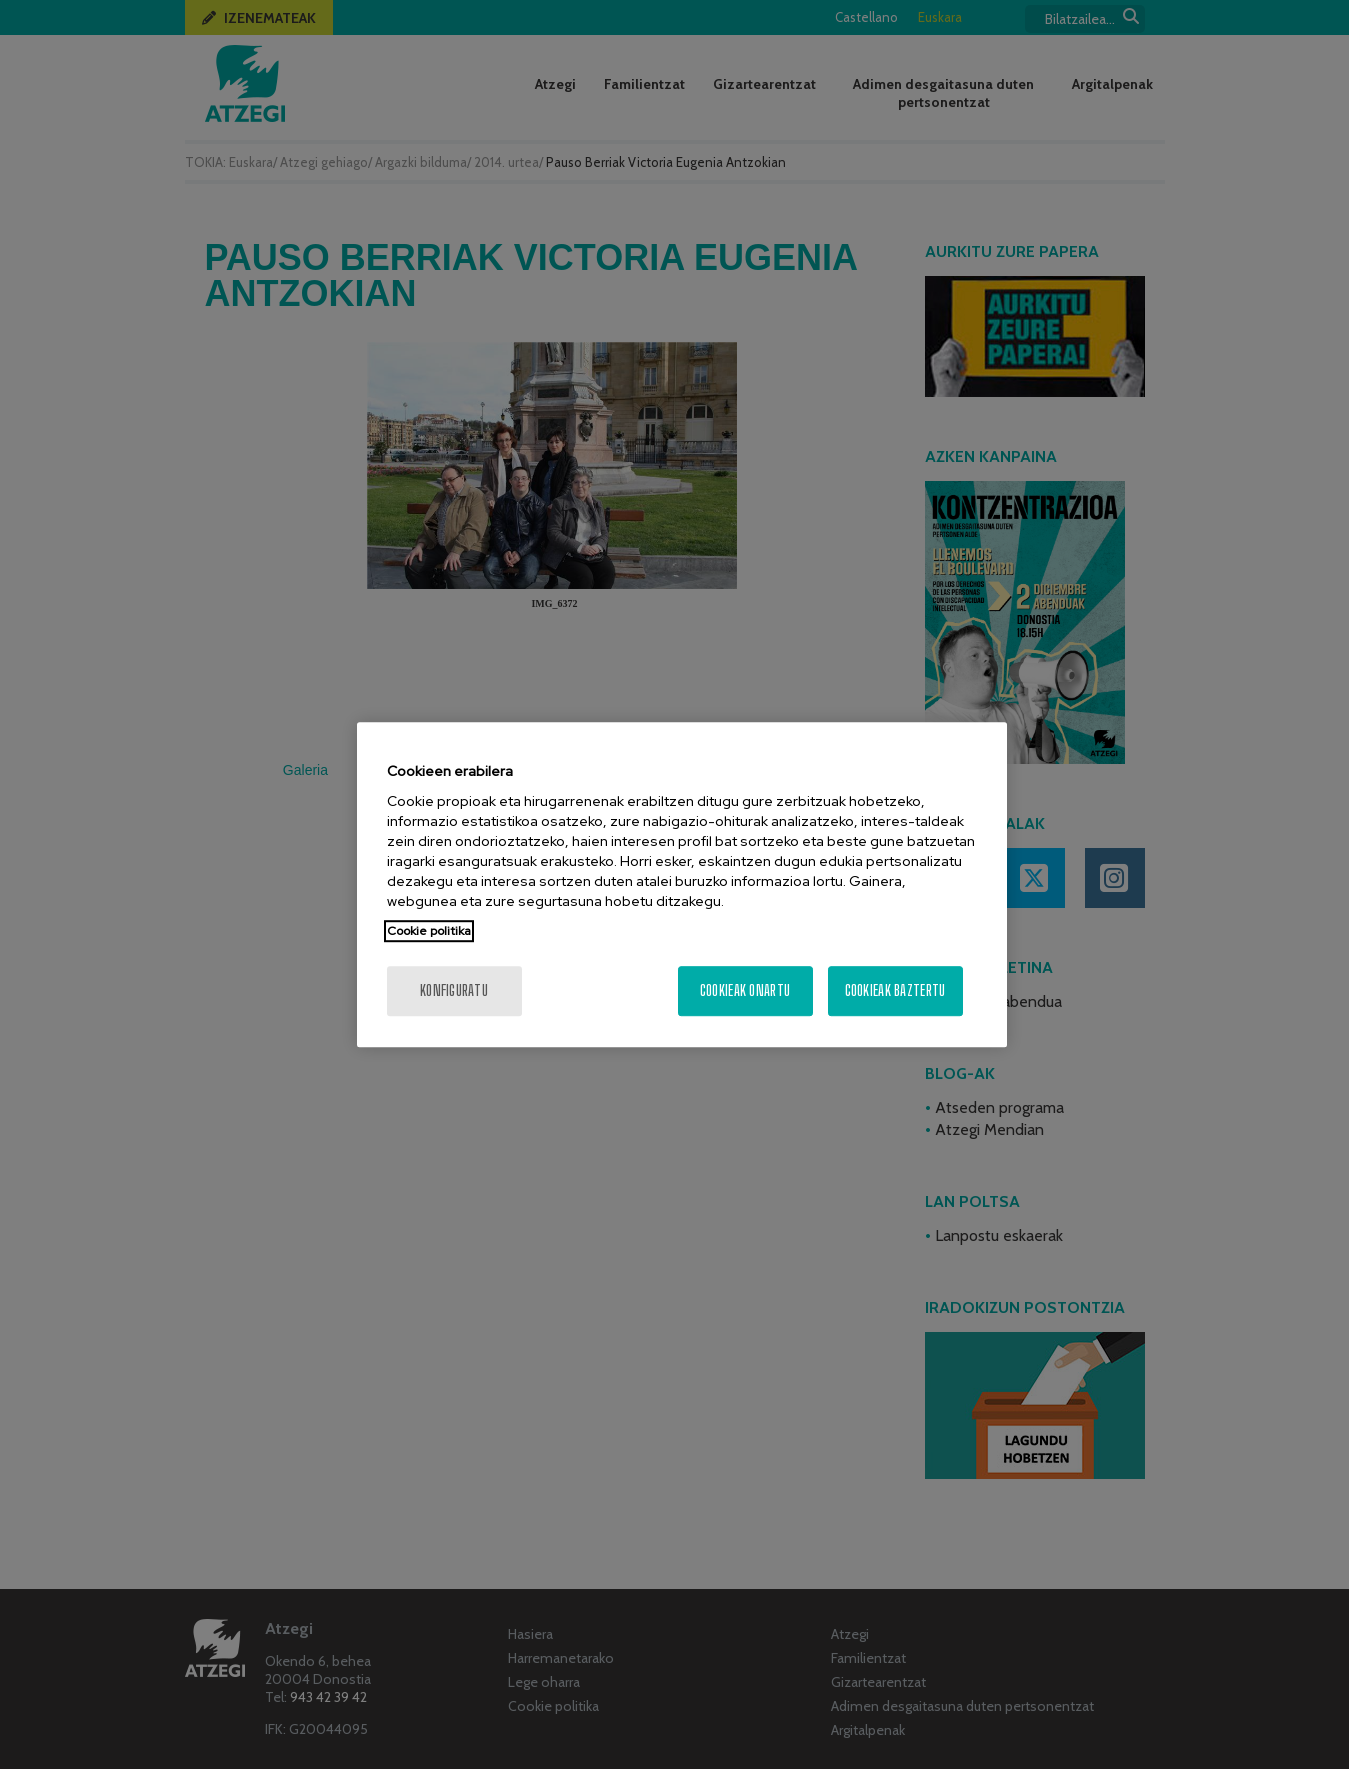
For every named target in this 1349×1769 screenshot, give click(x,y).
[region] (682, 885)
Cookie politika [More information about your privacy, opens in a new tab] (429, 931)
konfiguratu (454, 990)
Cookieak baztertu (895, 990)
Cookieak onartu (745, 990)
